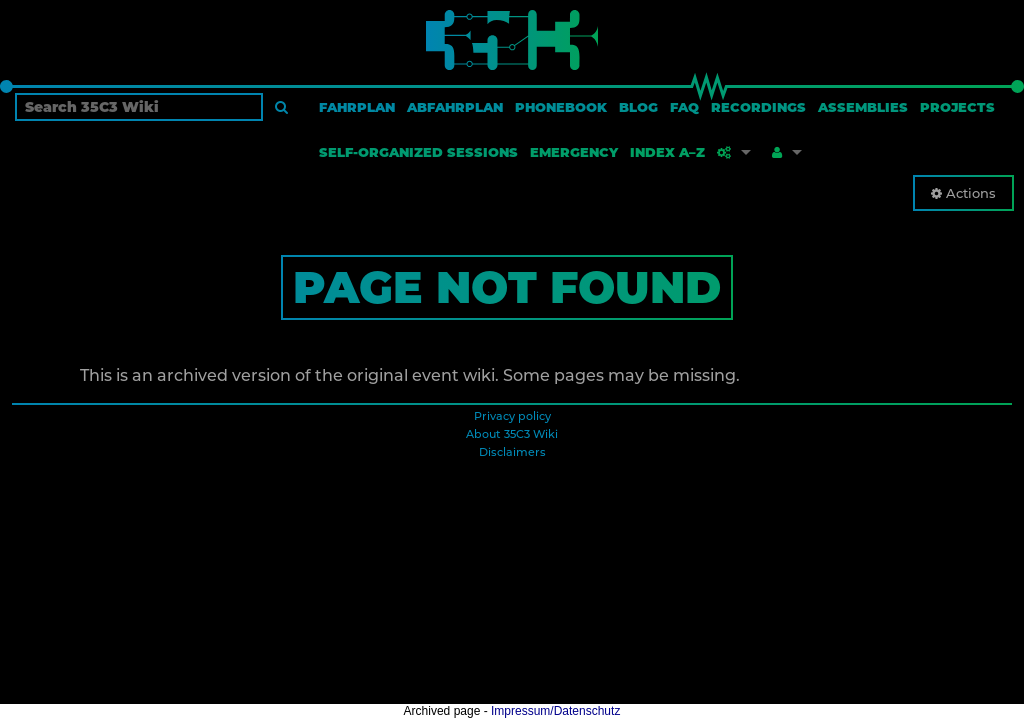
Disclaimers (512, 452)
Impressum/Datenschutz (555, 711)
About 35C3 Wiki (512, 434)
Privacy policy (512, 416)
